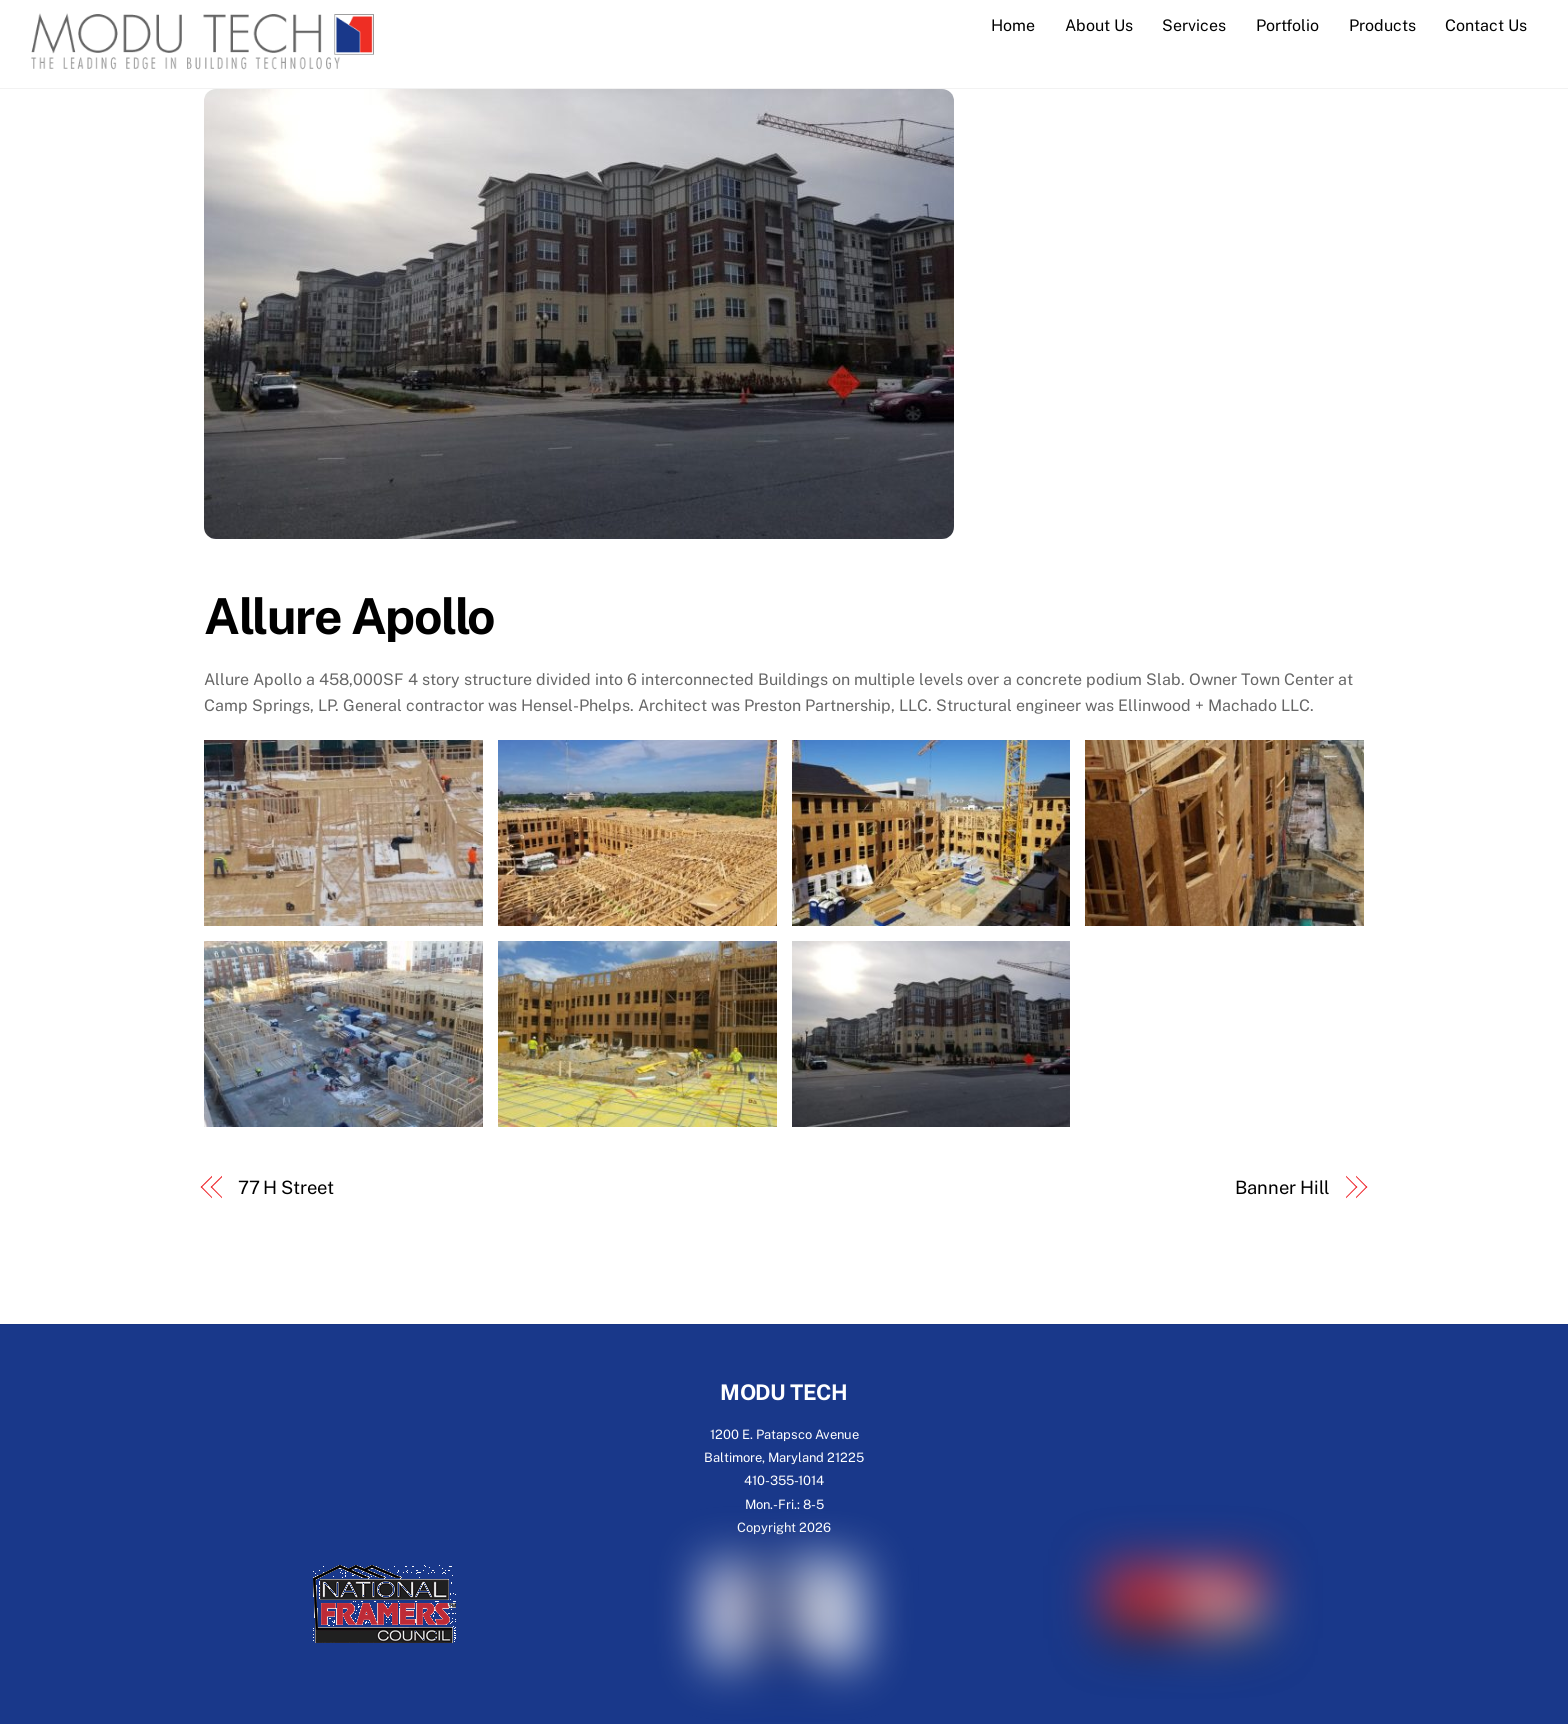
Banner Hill (1282, 1187)
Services (1194, 25)
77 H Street (286, 1187)
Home (1013, 25)
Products (1382, 25)
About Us (1099, 25)
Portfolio (1287, 25)
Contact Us (1486, 25)
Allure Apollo (349, 616)
